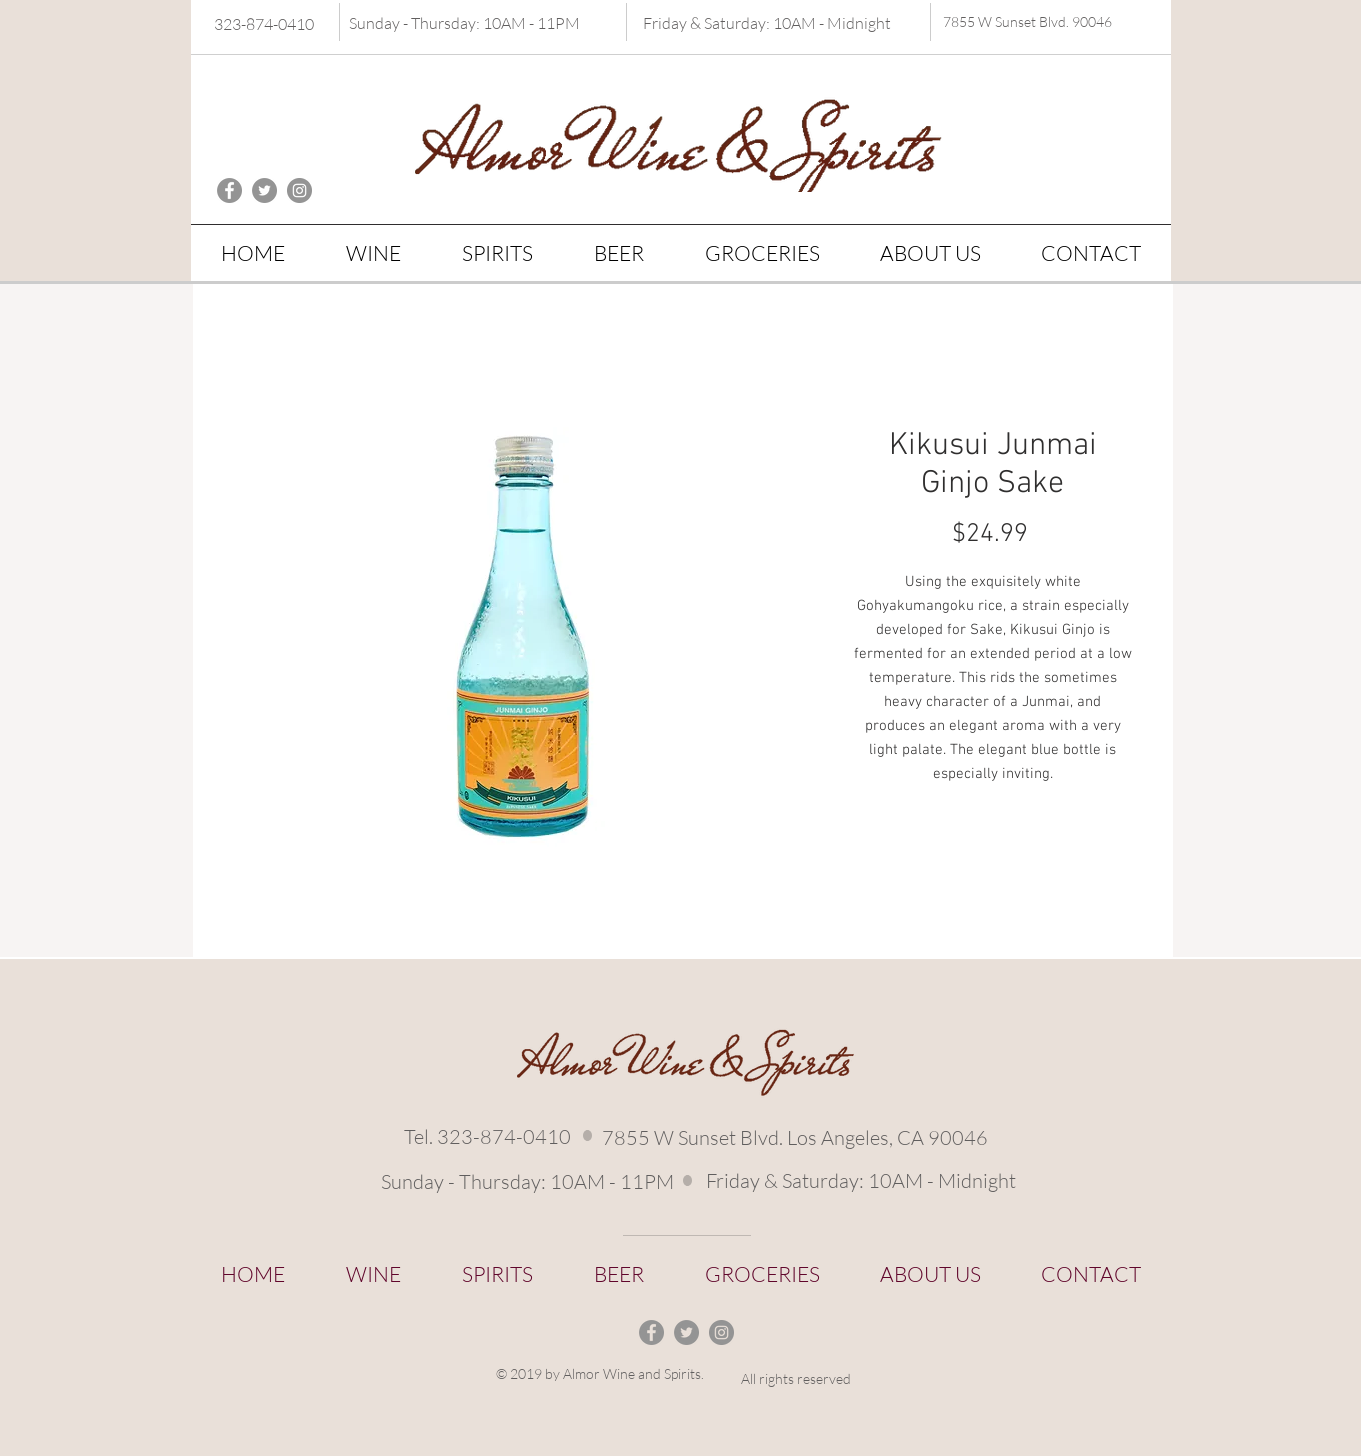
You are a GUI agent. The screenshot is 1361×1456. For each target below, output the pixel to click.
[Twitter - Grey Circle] (264, 190)
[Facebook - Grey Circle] (229, 190)
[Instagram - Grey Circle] (299, 190)
